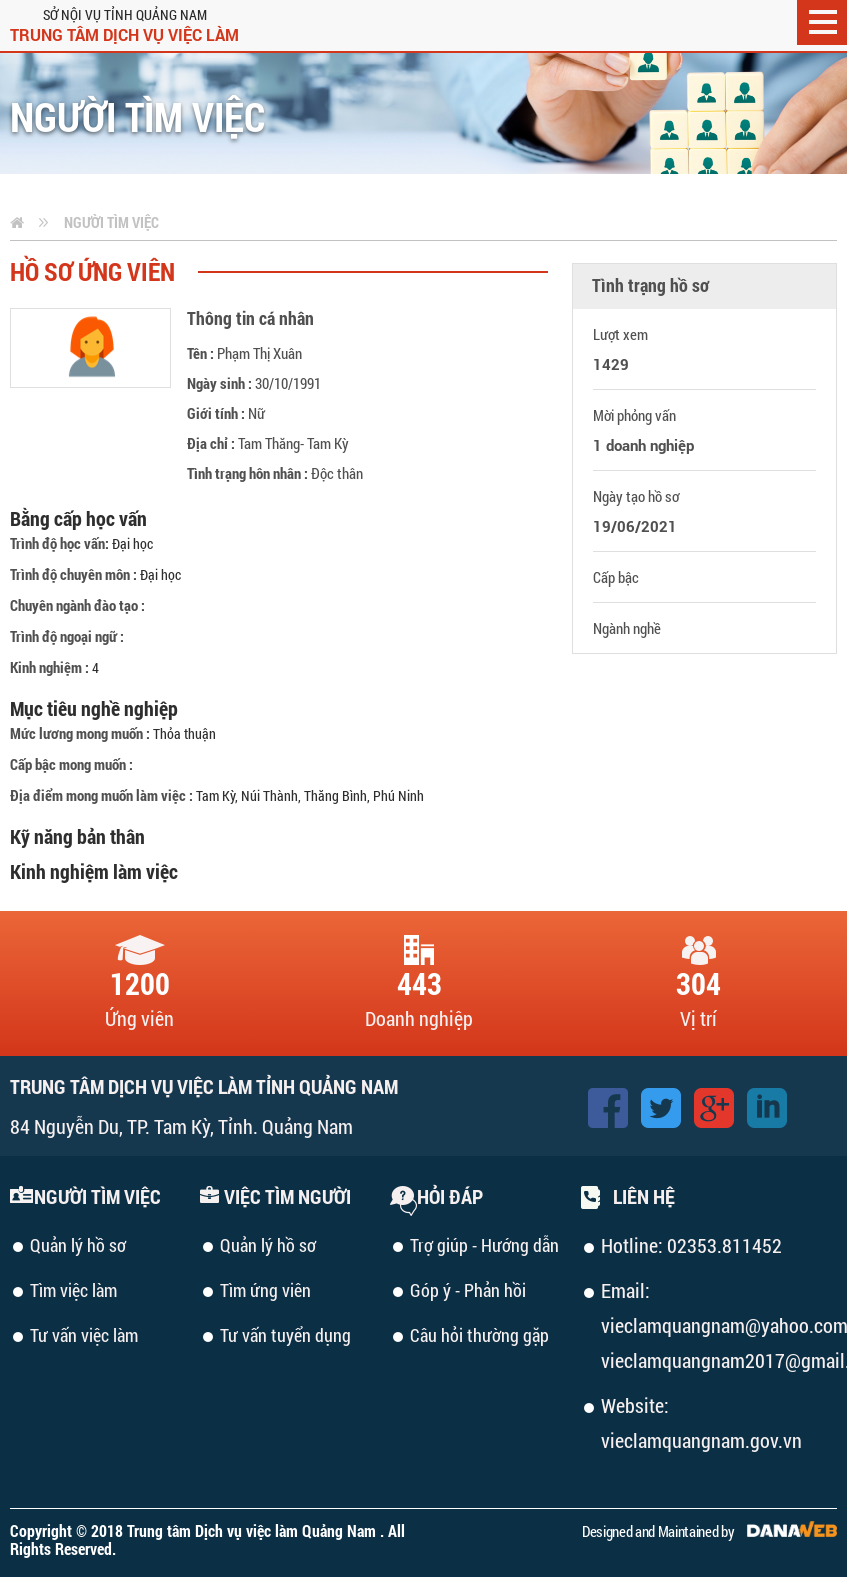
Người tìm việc (111, 222)
